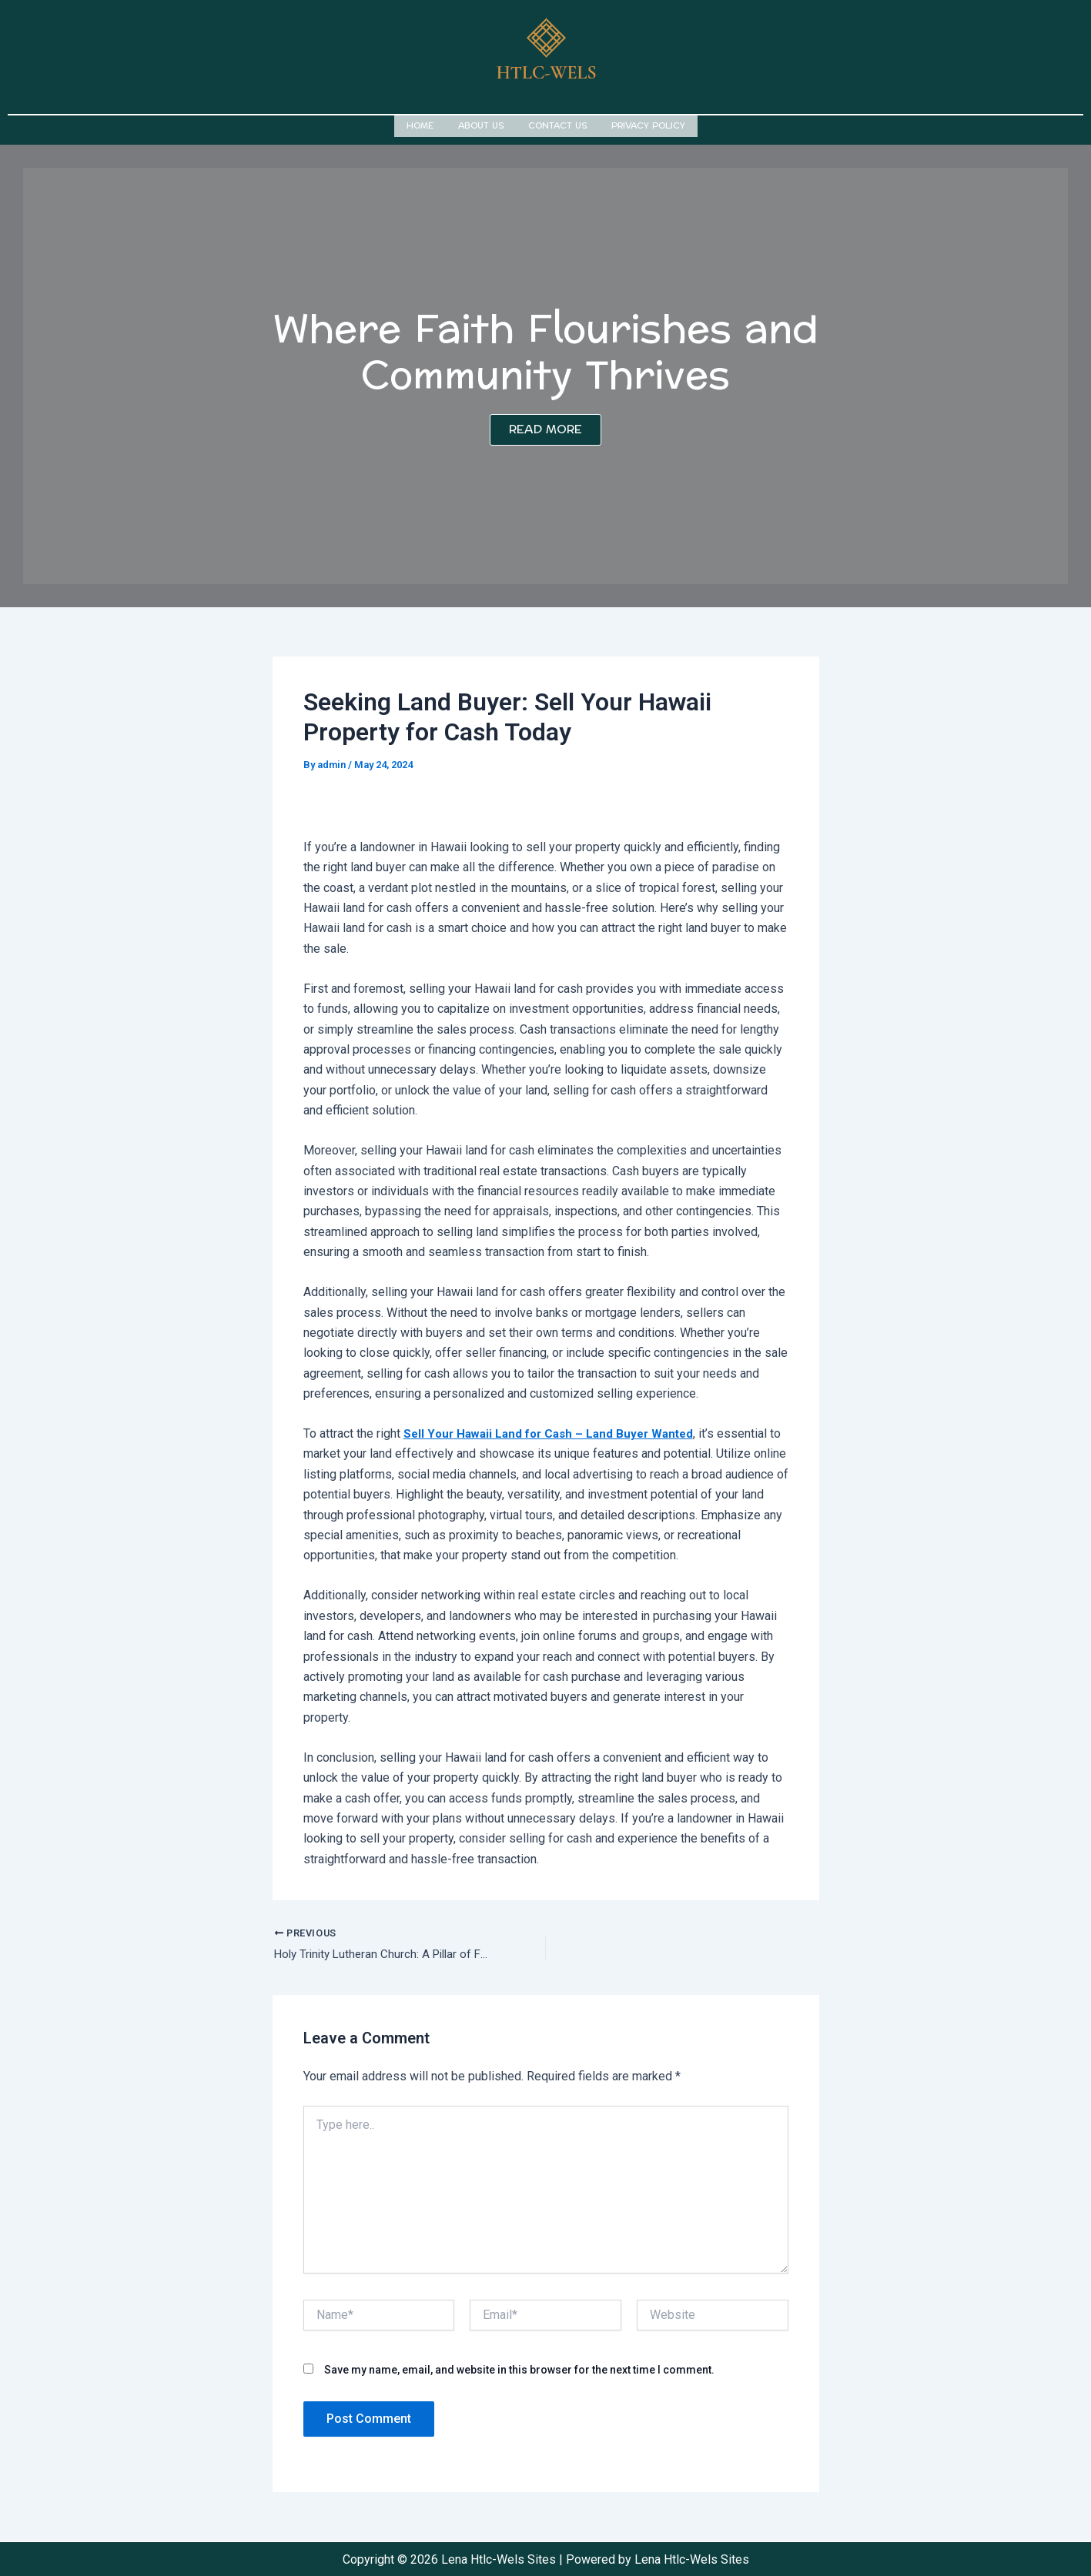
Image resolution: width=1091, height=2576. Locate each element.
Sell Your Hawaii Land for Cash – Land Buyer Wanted (554, 1430)
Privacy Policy (648, 124)
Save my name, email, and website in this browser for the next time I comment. (519, 2368)
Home (420, 124)
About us (481, 124)
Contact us (557, 124)
